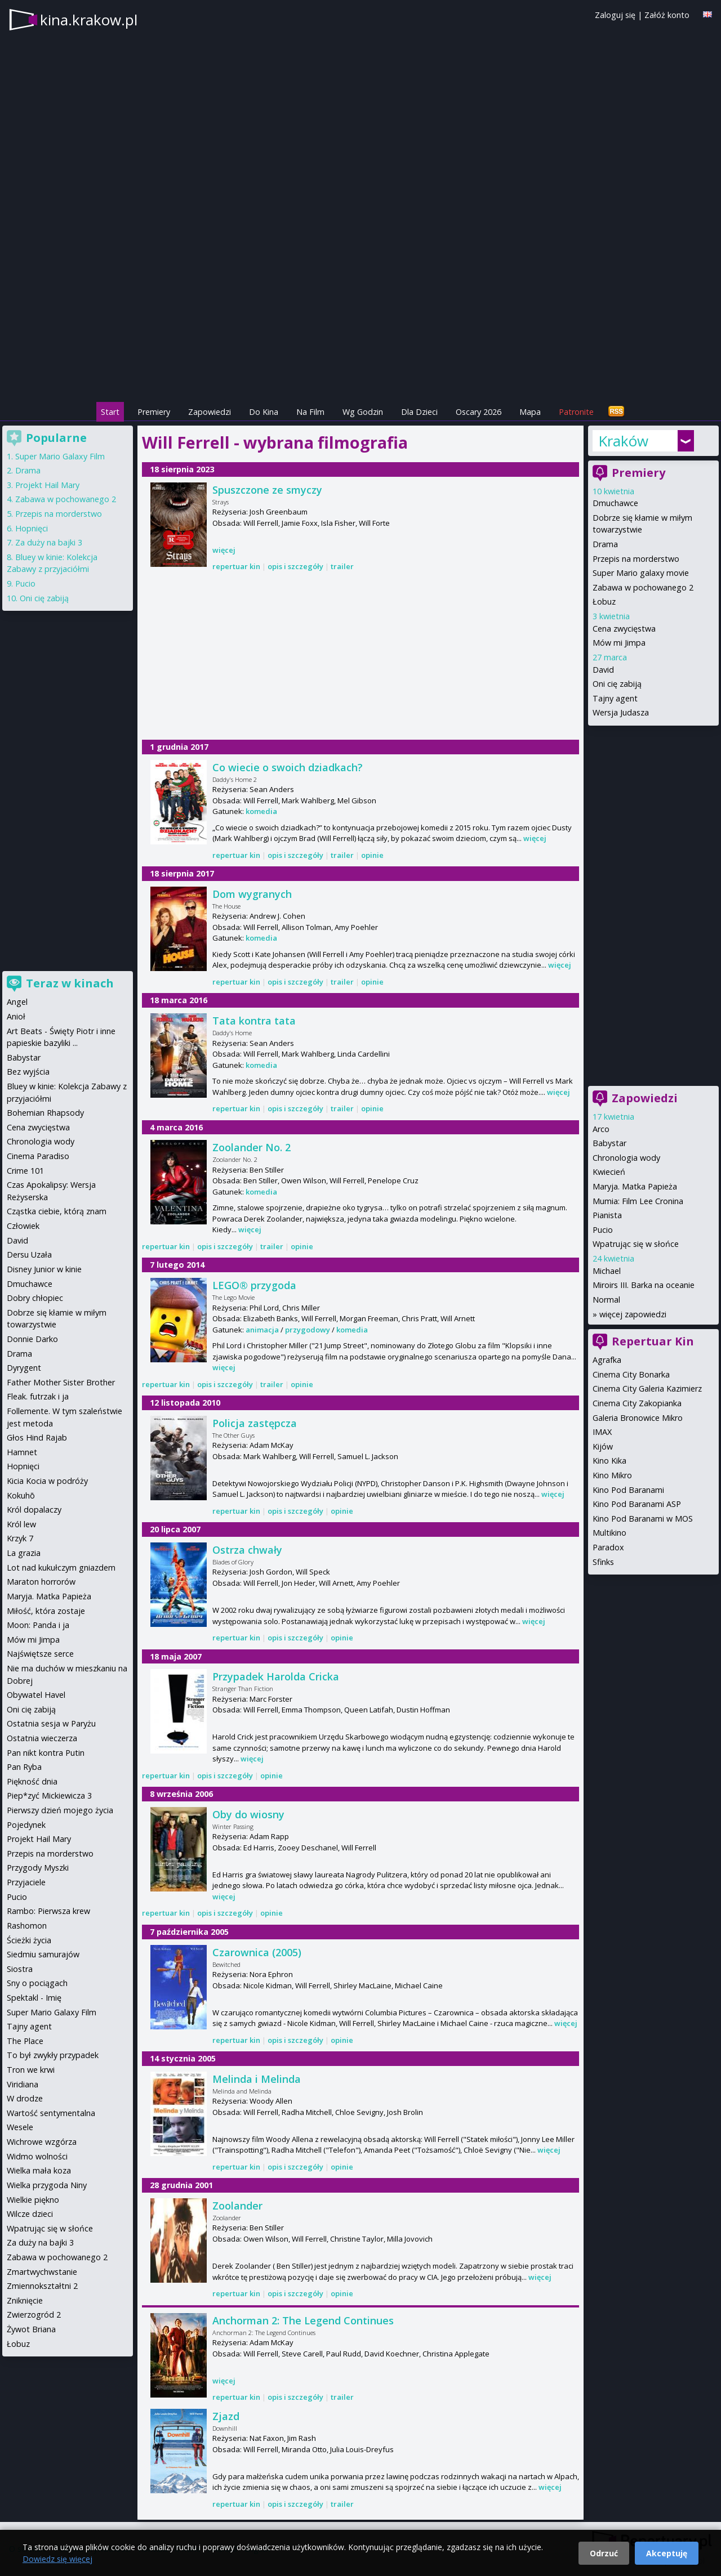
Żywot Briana (31, 2329)
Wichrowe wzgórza (42, 2141)
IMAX (602, 1431)
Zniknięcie (25, 2300)
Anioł (16, 1016)
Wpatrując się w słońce (636, 1243)
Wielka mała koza (39, 2170)
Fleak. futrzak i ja (38, 1396)
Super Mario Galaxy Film (60, 456)
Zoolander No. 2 (251, 1147)
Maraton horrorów (41, 1581)
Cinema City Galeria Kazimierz (647, 1388)
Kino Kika (609, 1460)
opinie (372, 855)
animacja (262, 1330)
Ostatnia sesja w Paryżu (51, 1723)
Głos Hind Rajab (37, 1437)
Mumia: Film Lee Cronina (638, 1201)
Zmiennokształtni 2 (42, 2285)
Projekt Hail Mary (47, 485)
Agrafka (607, 1359)
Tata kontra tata (254, 1020)
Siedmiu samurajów (43, 1954)
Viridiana (22, 2084)
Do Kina (263, 411)
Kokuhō (21, 1495)
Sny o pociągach (37, 1983)
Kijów (603, 1446)
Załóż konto (666, 15)
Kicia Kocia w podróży (47, 1480)
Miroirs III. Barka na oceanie (644, 1285)
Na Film (310, 411)
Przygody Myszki (38, 1867)
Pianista (607, 1215)
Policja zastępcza (254, 1423)
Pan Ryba (24, 1766)
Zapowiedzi (209, 411)
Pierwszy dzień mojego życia (60, 1810)
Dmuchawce (615, 503)
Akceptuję (666, 2553)
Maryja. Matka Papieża (635, 1186)
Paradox (608, 1547)
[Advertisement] (360, 321)
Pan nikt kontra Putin (45, 1752)
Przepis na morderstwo (636, 558)
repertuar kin (236, 566)
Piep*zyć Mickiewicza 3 (49, 1795)
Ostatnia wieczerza (42, 1738)
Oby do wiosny (248, 1814)
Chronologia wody (626, 1157)
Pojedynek (26, 1824)
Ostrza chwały (247, 1550)
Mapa (530, 411)
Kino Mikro (612, 1475)
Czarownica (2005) (256, 1952)
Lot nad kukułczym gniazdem (61, 1567)
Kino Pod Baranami (628, 1489)
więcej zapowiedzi (632, 1314)
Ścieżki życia (29, 1940)
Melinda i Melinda (256, 2079)
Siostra (20, 1969)
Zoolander (237, 2205)
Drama (605, 544)
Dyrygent (24, 1367)
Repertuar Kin (653, 1341)
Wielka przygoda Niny (47, 2185)
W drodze (25, 2098)
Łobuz (604, 601)
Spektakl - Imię (34, 1997)
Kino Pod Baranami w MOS (643, 1518)
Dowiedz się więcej (57, 2558)
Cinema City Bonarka (631, 1374)
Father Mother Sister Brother (61, 1382)
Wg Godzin (362, 411)
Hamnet (22, 1452)
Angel (17, 1001)
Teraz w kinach (70, 983)
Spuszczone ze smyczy (267, 490)
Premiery (153, 411)
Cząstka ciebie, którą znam (56, 1211)
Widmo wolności (37, 2156)
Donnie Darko (32, 1339)
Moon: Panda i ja (38, 1625)
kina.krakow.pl (88, 20)
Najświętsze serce (40, 1653)
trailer (342, 566)
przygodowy (307, 1330)
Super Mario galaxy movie (641, 572)
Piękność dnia (32, 1781)
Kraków (623, 441)
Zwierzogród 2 (34, 2314)
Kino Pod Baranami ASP (637, 1504)
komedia (261, 811)
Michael (607, 1270)
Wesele (20, 2127)
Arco (601, 1129)
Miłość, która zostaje (46, 1610)
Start (110, 411)
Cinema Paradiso (38, 1156)
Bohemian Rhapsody (45, 1112)
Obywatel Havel (36, 1694)
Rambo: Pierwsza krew (48, 1911)
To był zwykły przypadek (53, 2055)
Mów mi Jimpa (619, 642)
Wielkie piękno (33, 2199)
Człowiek (23, 1225)
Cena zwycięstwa (624, 628)
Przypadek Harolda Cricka (275, 1676)
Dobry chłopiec (35, 1298)
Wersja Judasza (621, 712)
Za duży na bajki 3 (48, 542)
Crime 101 (25, 1170)
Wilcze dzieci (30, 2213)
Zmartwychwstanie (42, 2271)
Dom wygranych (252, 894)
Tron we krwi (31, 2069)
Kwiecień (609, 1171)
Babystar (609, 1143)
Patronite (576, 411)
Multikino (609, 1532)
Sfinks (603, 1562)
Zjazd (225, 2416)
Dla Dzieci (419, 411)
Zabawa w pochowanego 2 (643, 587)
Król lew (21, 1524)
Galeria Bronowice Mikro (638, 1417)
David (603, 669)
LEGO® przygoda (254, 1285)
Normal (606, 1299)
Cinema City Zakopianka (637, 1403)
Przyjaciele (26, 1882)
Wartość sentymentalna (51, 2113)
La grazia (24, 1553)
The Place (25, 2041)
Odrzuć (604, 2553)
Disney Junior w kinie (44, 1269)
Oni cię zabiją (617, 683)
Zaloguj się (615, 15)
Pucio (603, 1229)
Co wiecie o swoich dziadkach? (287, 767)
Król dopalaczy (34, 1509)
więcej (223, 550)
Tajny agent (615, 698)
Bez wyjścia (28, 1071)
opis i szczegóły (295, 566)
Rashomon (27, 1925)
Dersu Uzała (29, 1254)
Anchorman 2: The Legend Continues (303, 2320)
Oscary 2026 (478, 411)
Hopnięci (31, 528)
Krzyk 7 (20, 1538)
